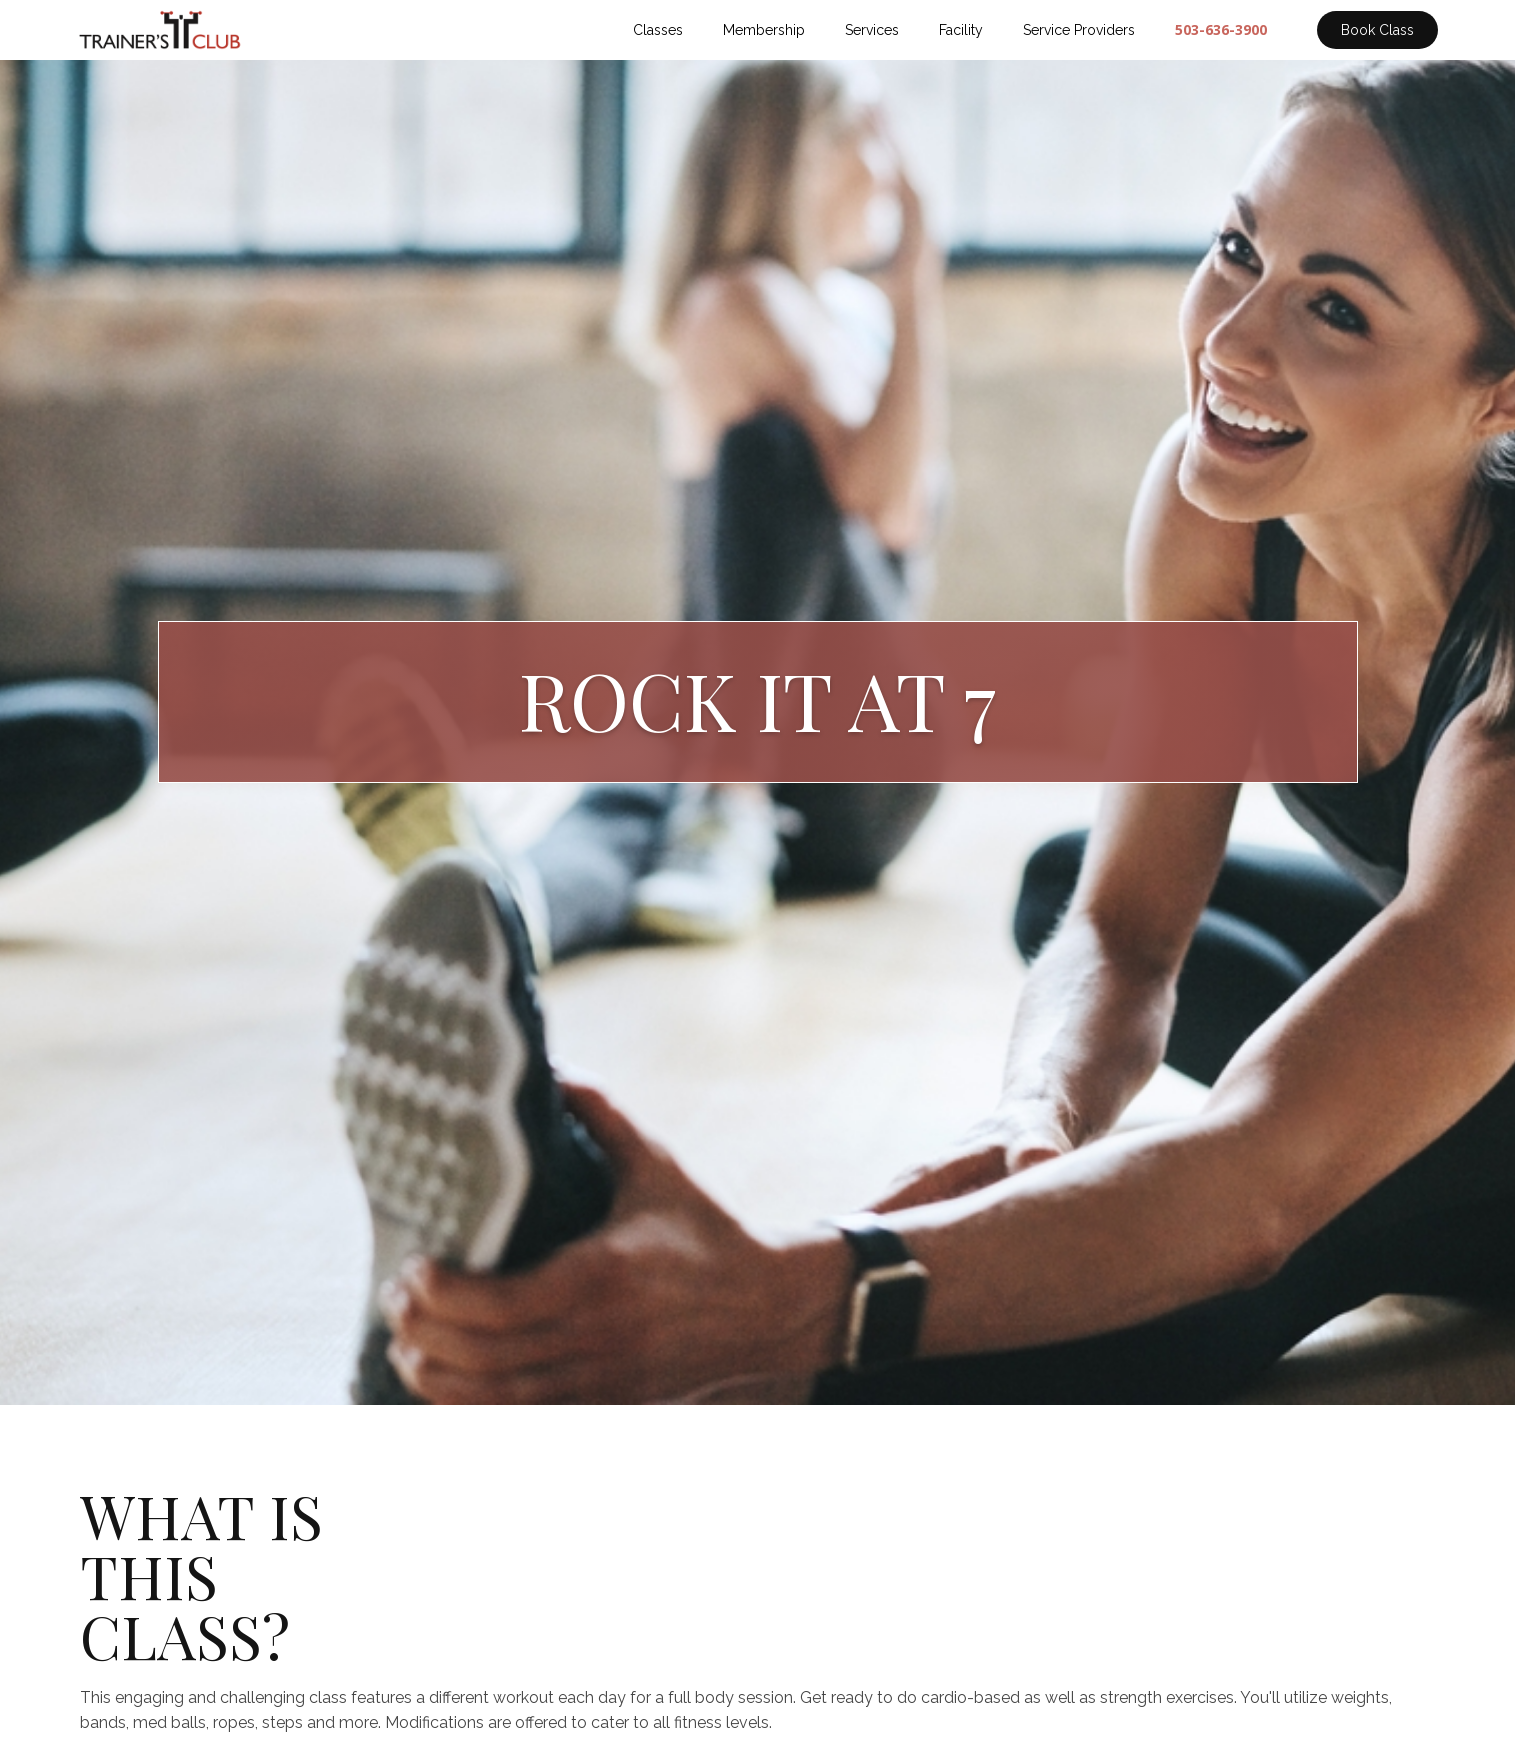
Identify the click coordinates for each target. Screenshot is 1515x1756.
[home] (160, 30)
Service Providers (1079, 30)
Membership (764, 30)
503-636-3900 (1221, 29)
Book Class (1377, 30)
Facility (961, 30)
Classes (658, 30)
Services (872, 30)
